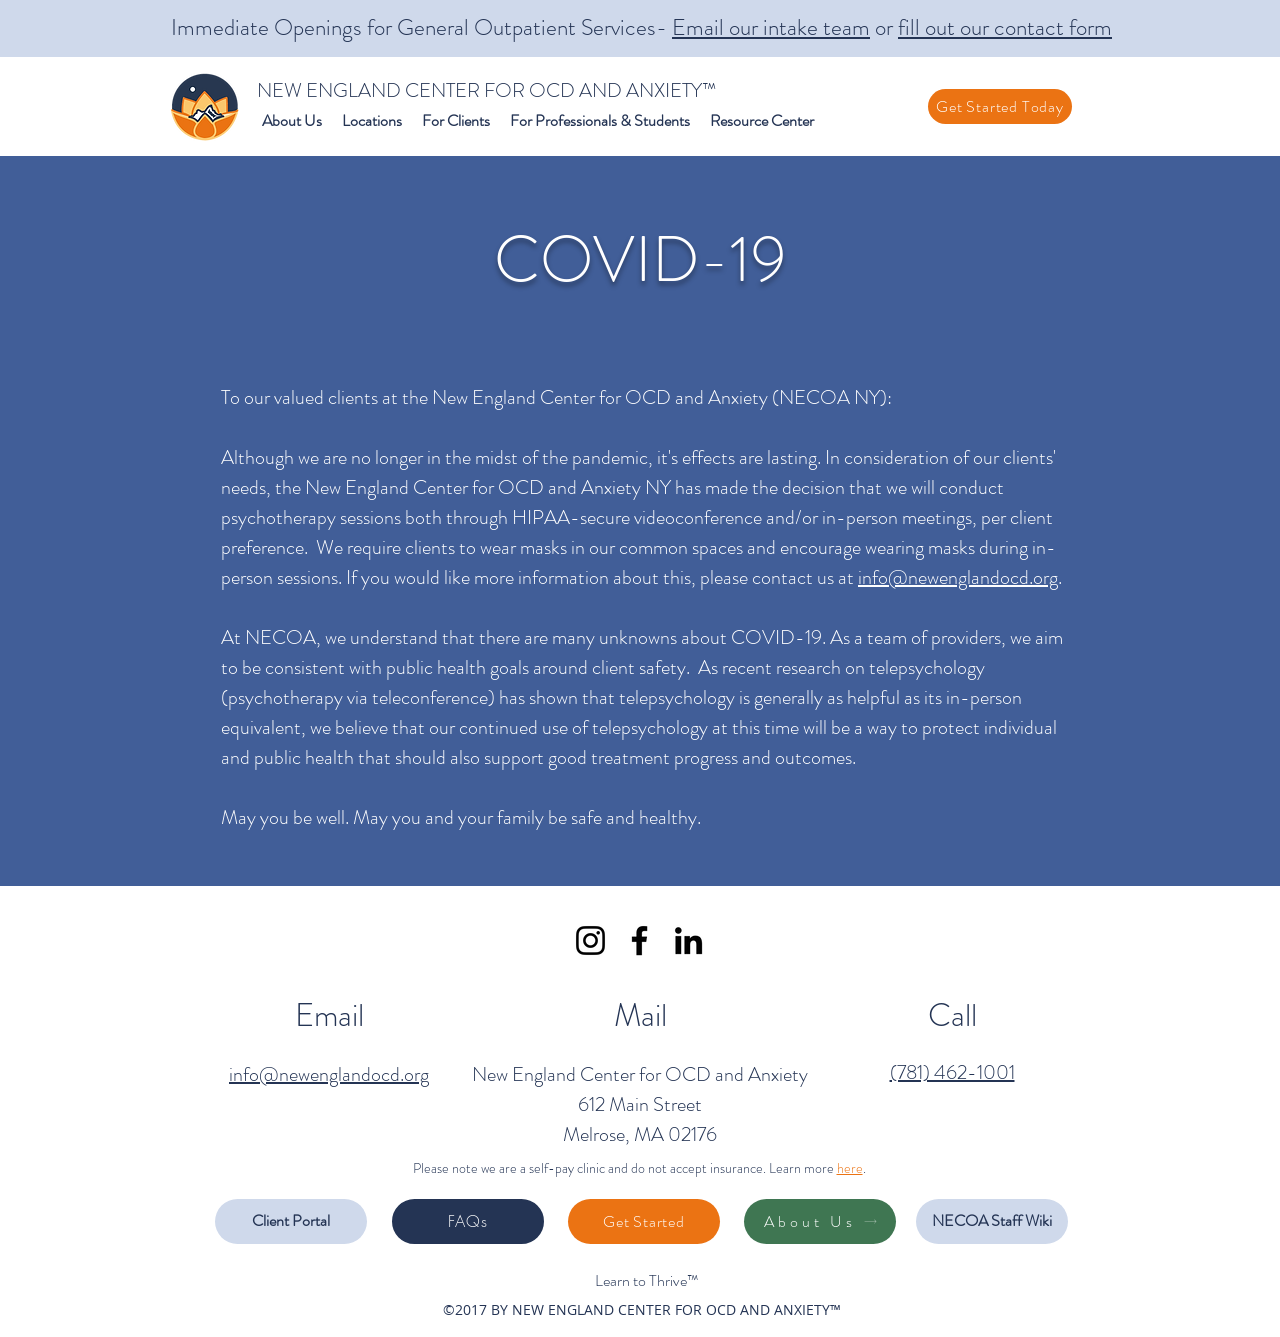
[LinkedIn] (688, 940)
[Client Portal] (291, 1221)
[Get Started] (644, 1221)
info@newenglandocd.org (958, 577)
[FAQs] (468, 1221)
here (850, 1168)
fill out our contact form (1005, 27)
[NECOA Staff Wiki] (992, 1221)
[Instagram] (590, 940)
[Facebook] (639, 940)
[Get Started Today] (1000, 106)
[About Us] (820, 1221)
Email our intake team (771, 27)
